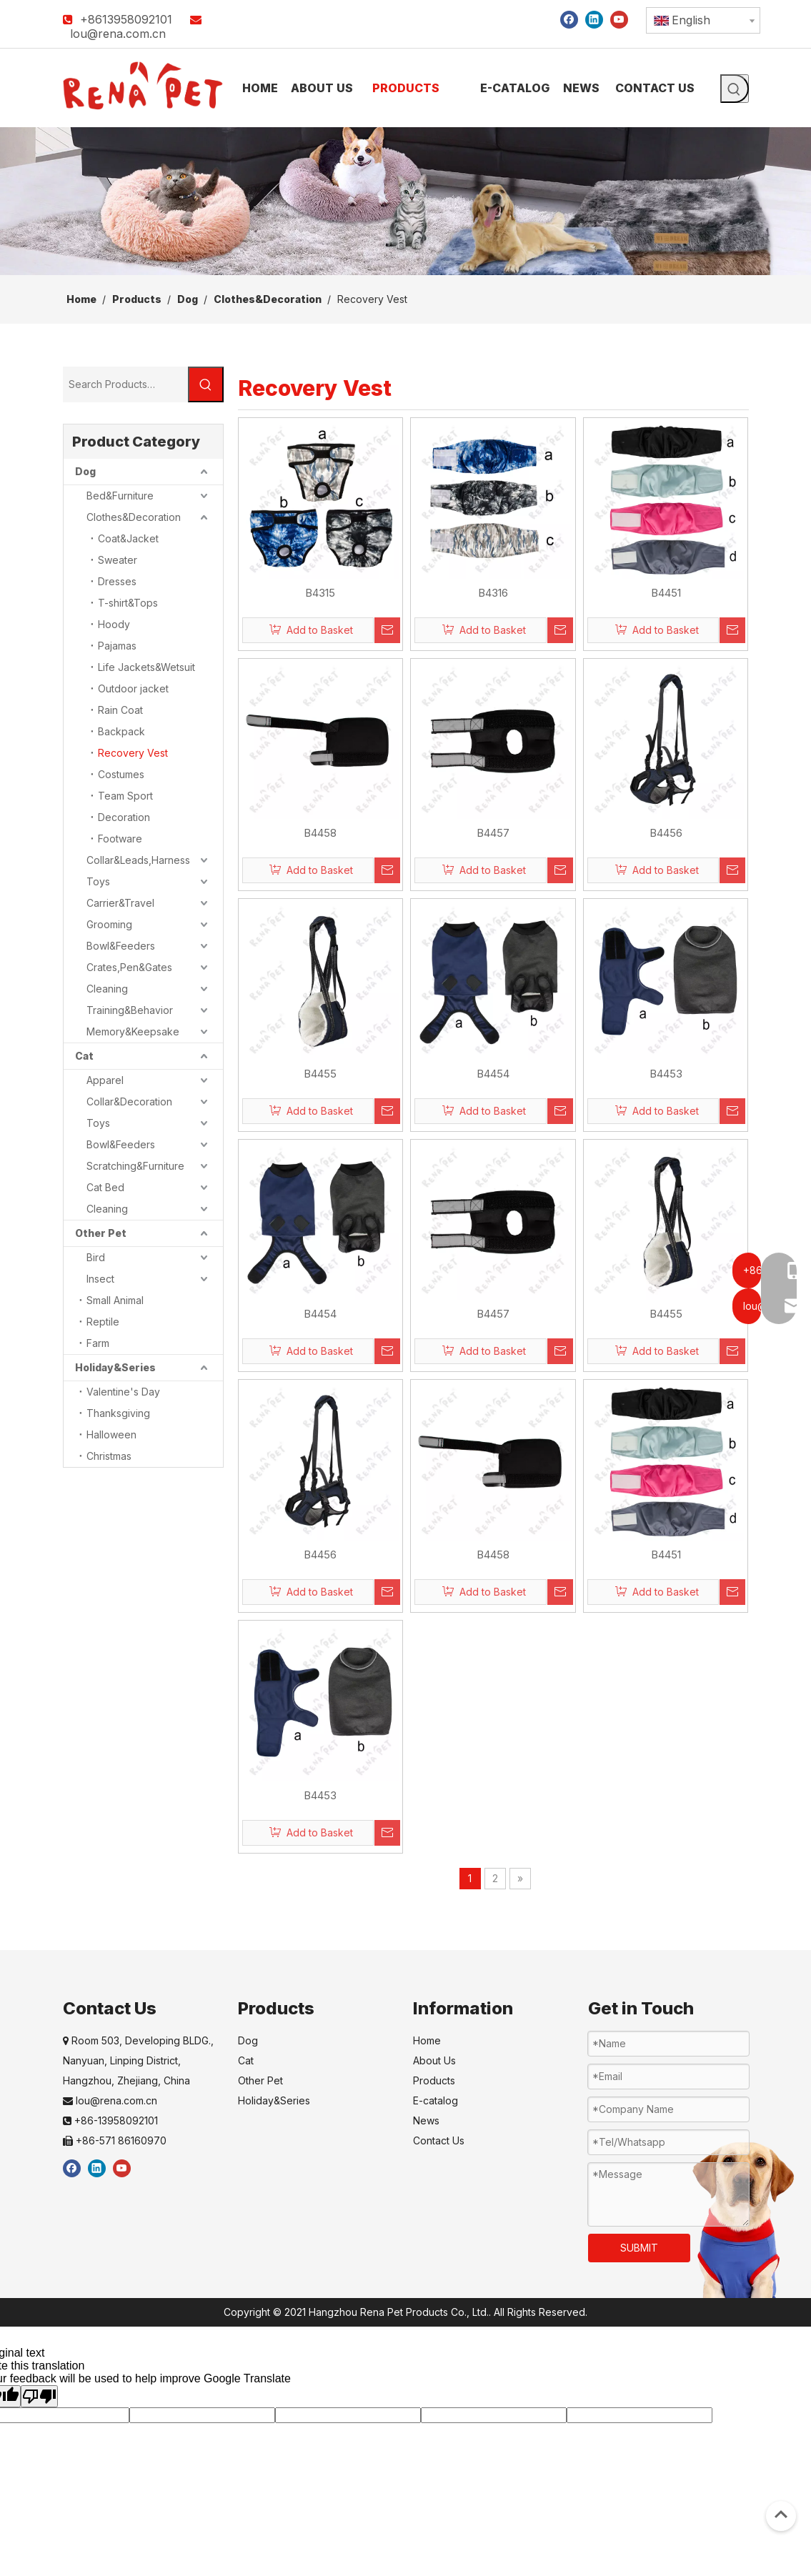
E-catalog (435, 2100)
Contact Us (438, 2140)
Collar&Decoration (129, 1101)
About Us (434, 2060)
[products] (405, 201)
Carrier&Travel (120, 903)
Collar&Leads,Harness (138, 860)
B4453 (666, 1073)
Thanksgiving (118, 1413)
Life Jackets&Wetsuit (146, 667)
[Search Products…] (125, 384)
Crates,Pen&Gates (129, 967)
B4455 (320, 1073)
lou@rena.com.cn (118, 33)
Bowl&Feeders (120, 946)
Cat (84, 1056)
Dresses (117, 581)
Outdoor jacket (133, 688)
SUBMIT (639, 2248)
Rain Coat (120, 710)
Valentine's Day (123, 1392)
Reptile (102, 1322)
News (426, 2120)
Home (427, 2040)
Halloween (111, 1434)
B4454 (493, 1073)
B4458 (320, 833)
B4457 (493, 833)
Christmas (108, 1456)
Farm (97, 1343)
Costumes (121, 774)
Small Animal (115, 1300)
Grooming (109, 924)
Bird (95, 1257)
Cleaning (107, 989)
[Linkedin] (594, 19)
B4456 (666, 833)
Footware (120, 838)
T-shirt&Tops (128, 603)
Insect (100, 1279)
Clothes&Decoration (133, 517)
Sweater (117, 560)
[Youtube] (619, 19)
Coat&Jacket (128, 538)
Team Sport (125, 796)
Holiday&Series (115, 1367)
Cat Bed (105, 1187)
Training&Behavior (129, 1010)
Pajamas (117, 646)
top (781, 2514)
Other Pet (100, 1233)
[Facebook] (569, 19)
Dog (85, 471)
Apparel (105, 1080)
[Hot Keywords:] (734, 88)
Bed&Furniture (120, 495)
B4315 (320, 593)
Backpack (121, 731)
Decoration (124, 817)
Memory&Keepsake (132, 1031)
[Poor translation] (39, 2396)
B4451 (666, 593)
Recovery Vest (133, 753)
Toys (98, 881)
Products (434, 2080)
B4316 (493, 593)
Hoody (114, 624)
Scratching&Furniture (135, 1166)
